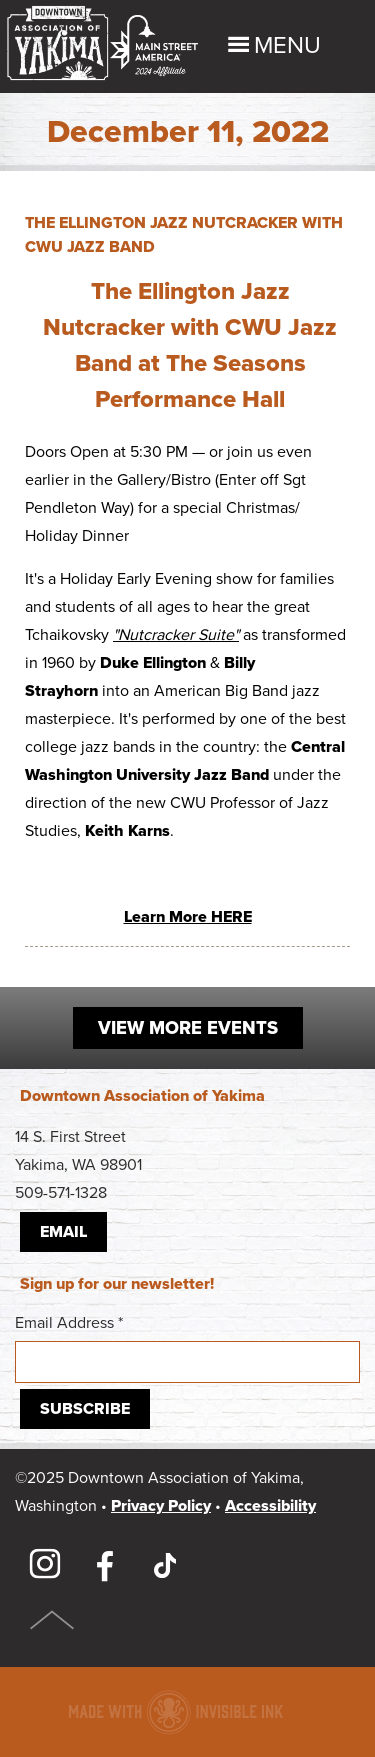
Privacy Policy (161, 1506)
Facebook (105, 1565)
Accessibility (270, 1506)
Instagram (45, 1565)
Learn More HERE (188, 917)
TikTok (165, 1565)
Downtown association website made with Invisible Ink (175, 1712)
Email (63, 1232)
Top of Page (52, 1620)
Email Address (187, 1348)
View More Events (188, 1028)
